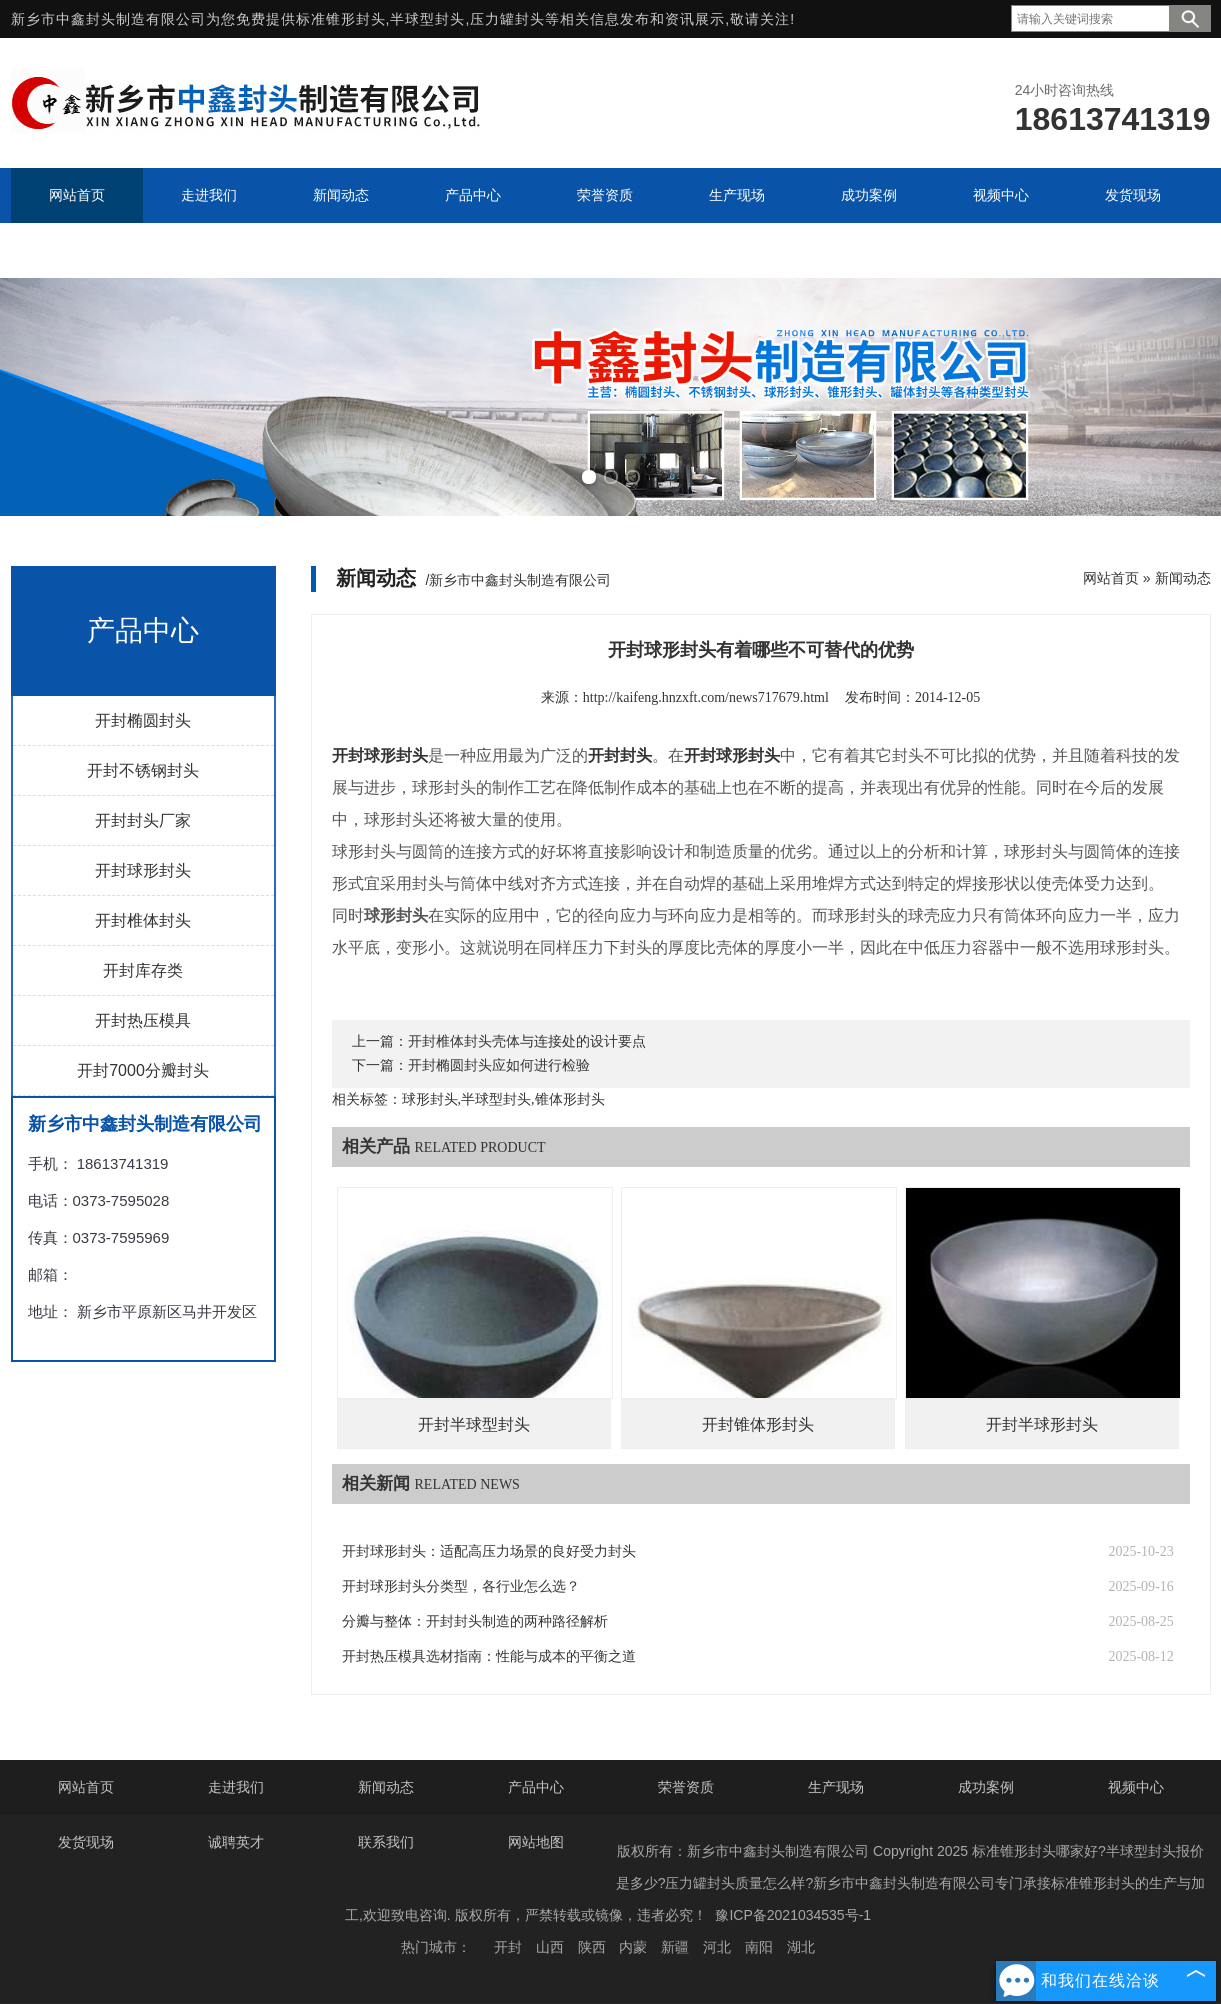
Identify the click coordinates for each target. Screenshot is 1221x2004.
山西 (550, 1947)
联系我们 (386, 1842)
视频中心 (1136, 1787)
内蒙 (633, 1947)
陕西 (592, 1947)
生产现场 (836, 1787)
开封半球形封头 (1042, 1424)
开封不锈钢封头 (143, 770)
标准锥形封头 (341, 19)
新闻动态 (1183, 578)
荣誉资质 (686, 1787)
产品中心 (536, 1787)
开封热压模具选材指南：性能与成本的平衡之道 (489, 1656)
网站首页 (1111, 578)
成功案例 (986, 1787)
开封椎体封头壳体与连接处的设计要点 (527, 1041)
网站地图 (536, 1842)
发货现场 (86, 1842)
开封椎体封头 (143, 920)
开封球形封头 (143, 870)
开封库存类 (143, 970)
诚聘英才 (236, 1842)
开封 (508, 1947)
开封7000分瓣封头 (143, 1070)
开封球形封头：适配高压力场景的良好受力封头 (489, 1551)
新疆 (675, 1947)
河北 (717, 1947)
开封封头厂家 (143, 820)
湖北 (801, 1947)
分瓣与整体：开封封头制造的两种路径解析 (475, 1621)
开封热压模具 (143, 1020)
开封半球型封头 (474, 1424)
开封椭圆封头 (143, 720)
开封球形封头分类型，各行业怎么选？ (461, 1586)
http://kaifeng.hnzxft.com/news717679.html (706, 697)
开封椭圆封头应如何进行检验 (499, 1065)
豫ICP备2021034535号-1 (793, 1915)
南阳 (759, 1947)
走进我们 (236, 1787)
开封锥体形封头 (758, 1424)
